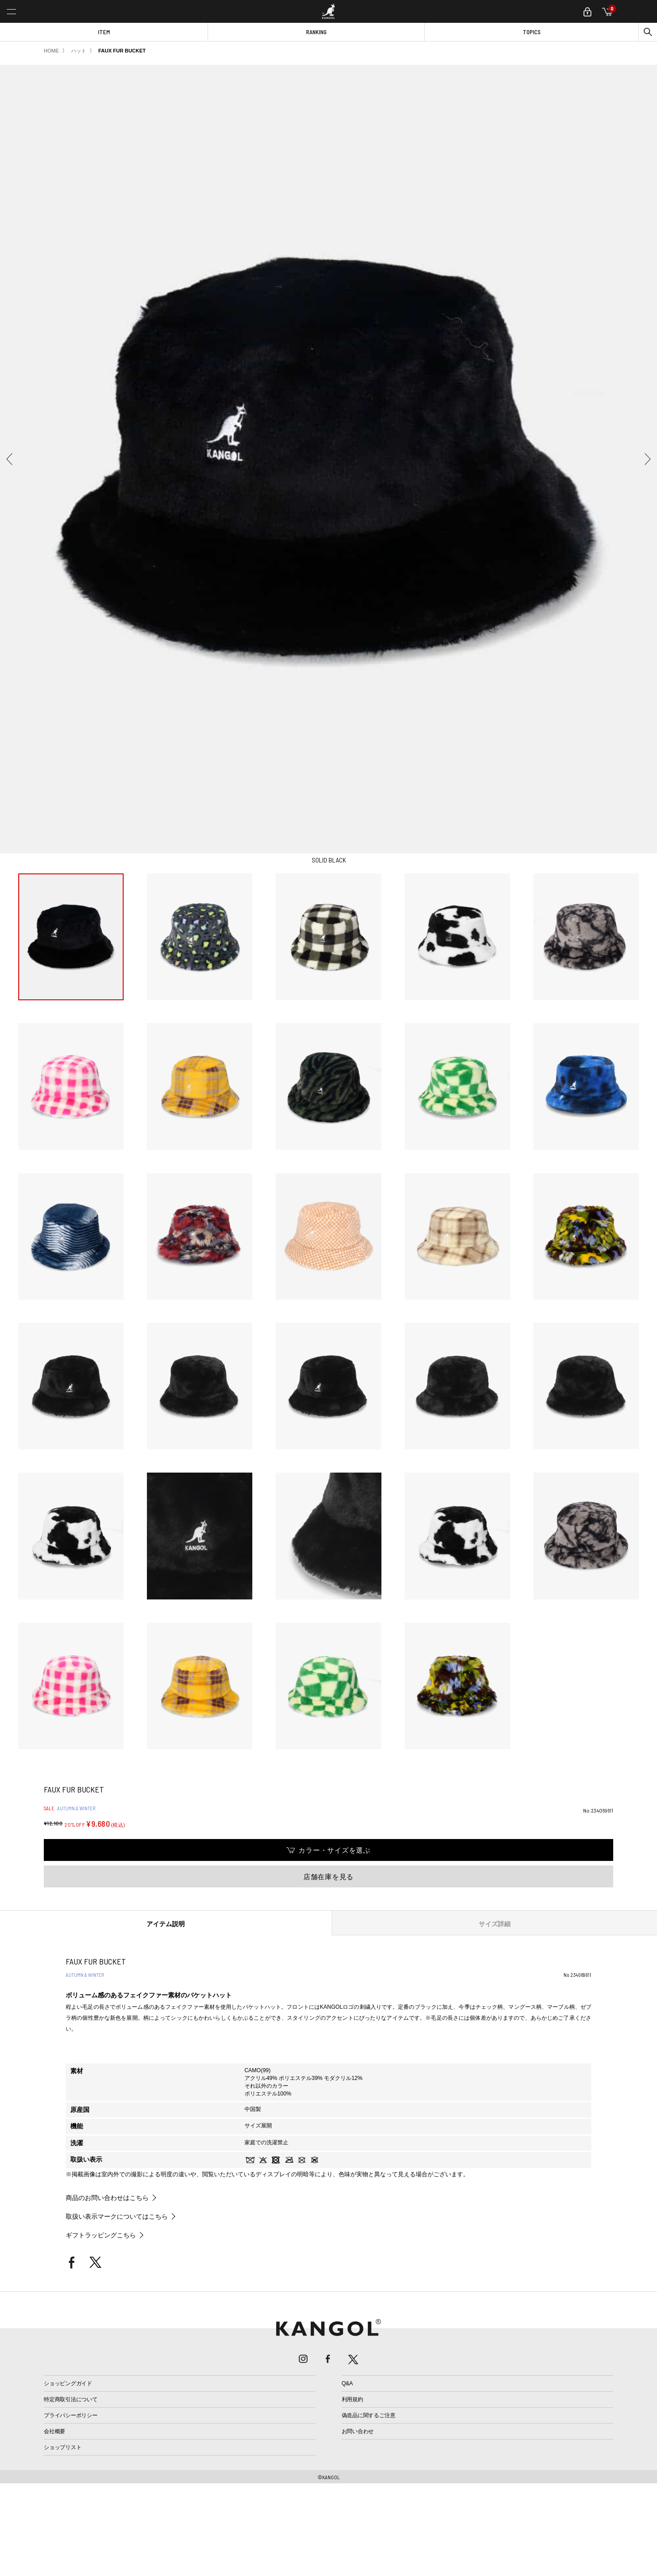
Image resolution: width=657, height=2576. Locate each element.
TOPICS (532, 32)
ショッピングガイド (68, 2383)
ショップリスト (62, 2447)
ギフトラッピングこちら (101, 2235)
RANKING (316, 32)
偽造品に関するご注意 (369, 2415)
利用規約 (352, 2399)
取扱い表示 (86, 2159)
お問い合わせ (358, 2431)
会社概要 (54, 2431)
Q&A (347, 2383)
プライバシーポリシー (71, 2415)
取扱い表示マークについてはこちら (117, 2216)
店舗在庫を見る (328, 1877)
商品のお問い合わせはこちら (107, 2198)
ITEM (104, 32)
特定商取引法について (71, 2399)
